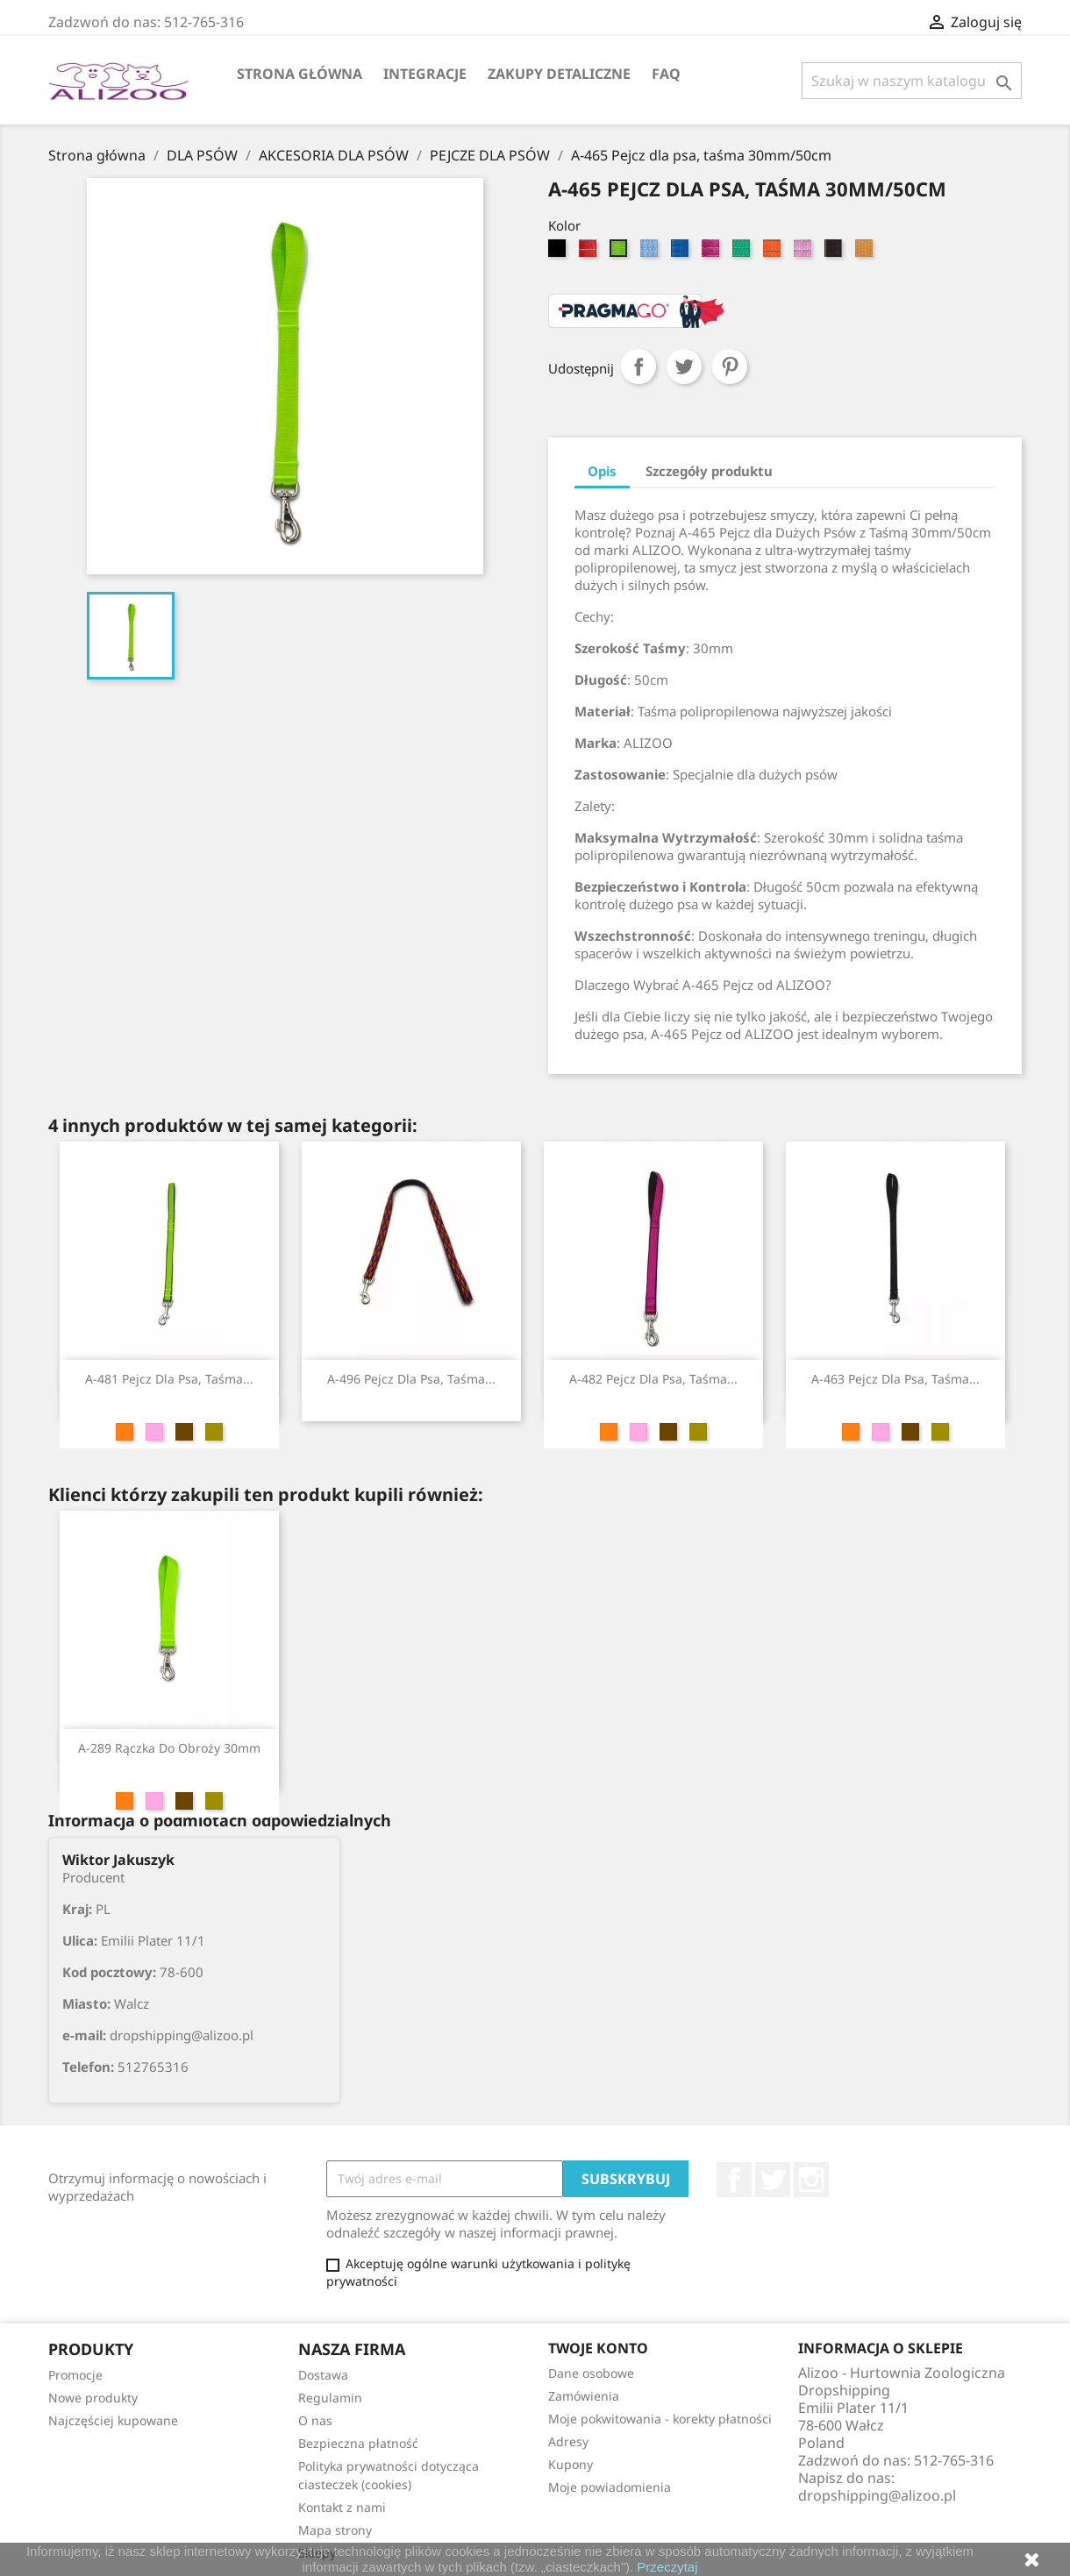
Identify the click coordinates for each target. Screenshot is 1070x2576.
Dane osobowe (591, 2373)
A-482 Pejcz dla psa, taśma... (653, 1378)
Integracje (425, 73)
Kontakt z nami (342, 2507)
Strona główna (299, 73)
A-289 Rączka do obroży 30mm (169, 1748)
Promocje (75, 2374)
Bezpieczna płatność (358, 2443)
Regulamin (330, 2397)
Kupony (570, 2464)
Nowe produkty (93, 2397)
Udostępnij (638, 366)
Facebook (734, 2179)
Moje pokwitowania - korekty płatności (660, 2418)
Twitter (772, 2179)
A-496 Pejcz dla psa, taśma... (411, 1378)
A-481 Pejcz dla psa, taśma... (169, 1378)
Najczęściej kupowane (113, 2420)
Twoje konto (598, 2348)
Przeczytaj (667, 2566)
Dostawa (323, 2374)
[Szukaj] (912, 80)
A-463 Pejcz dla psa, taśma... (895, 1378)
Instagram (811, 2179)
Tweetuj (684, 366)
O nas (315, 2420)
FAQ (666, 73)
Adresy (568, 2441)
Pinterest (729, 366)
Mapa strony (335, 2530)
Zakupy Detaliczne (559, 73)
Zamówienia (583, 2395)
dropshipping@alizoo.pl (877, 2495)
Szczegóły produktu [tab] (709, 471)
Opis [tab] (602, 471)
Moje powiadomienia (609, 2487)
